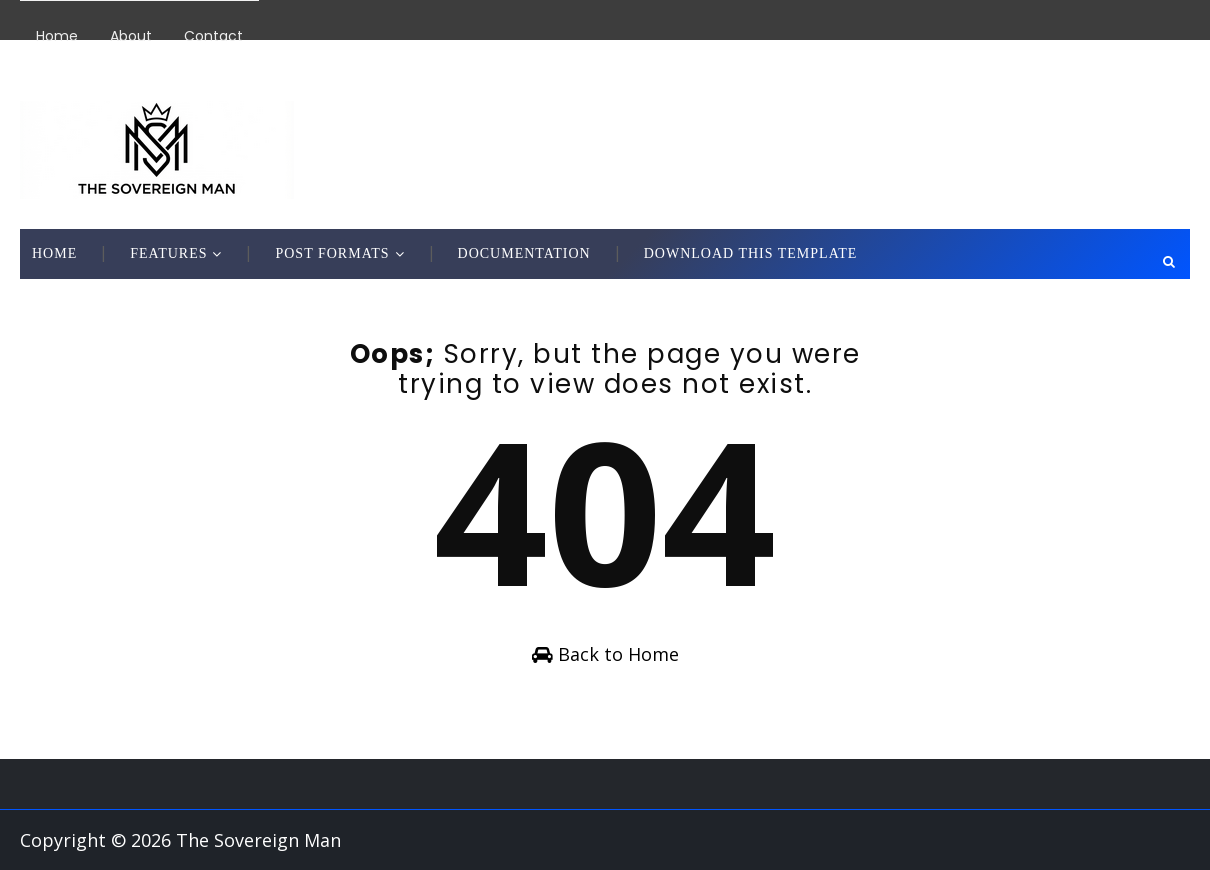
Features (168, 253)
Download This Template (751, 253)
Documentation (524, 253)
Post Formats (332, 253)
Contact (213, 36)
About (131, 36)
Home (57, 36)
